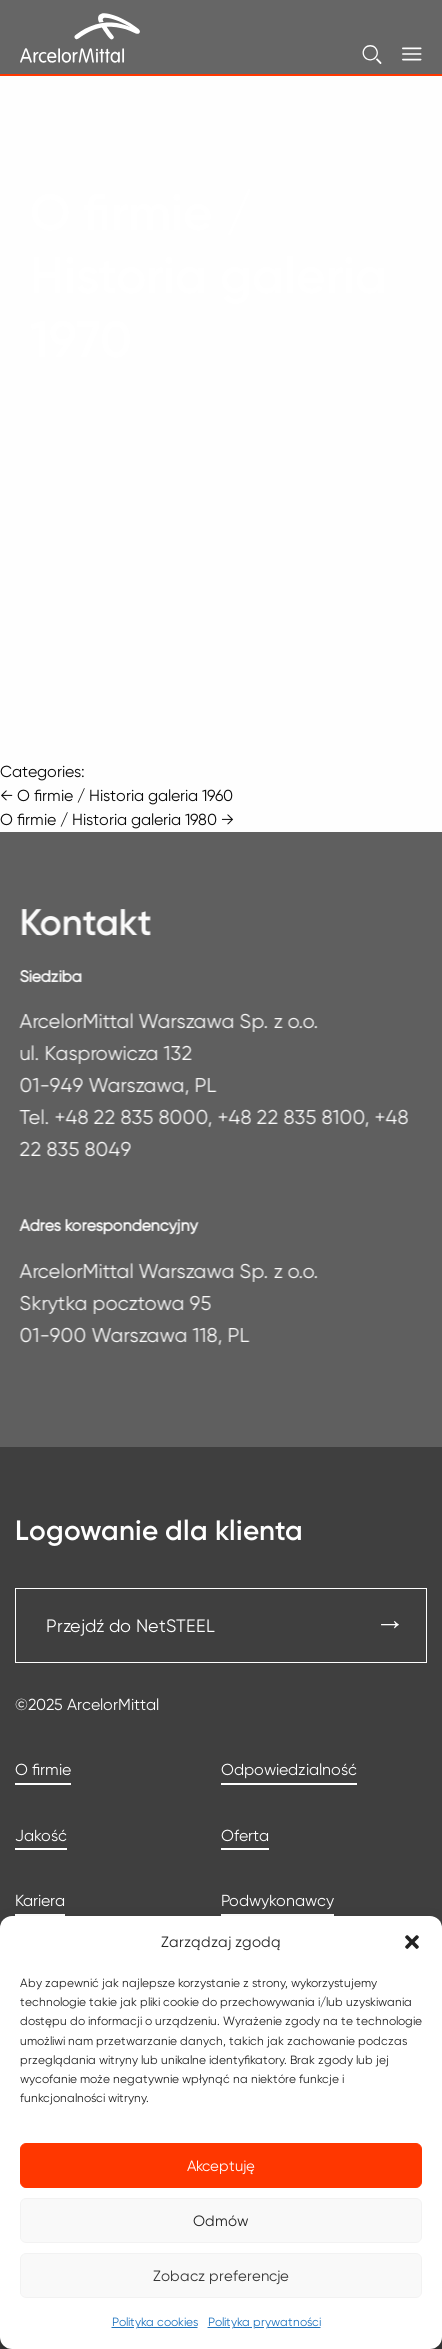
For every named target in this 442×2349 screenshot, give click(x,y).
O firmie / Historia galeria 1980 (117, 819)
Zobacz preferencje (221, 2276)
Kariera (40, 1900)
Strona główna (84, 151)
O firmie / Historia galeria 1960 (116, 795)
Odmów (221, 2221)
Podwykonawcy (277, 1900)
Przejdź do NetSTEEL (130, 1625)
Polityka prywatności (264, 2321)
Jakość (41, 1835)
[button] (412, 1942)
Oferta (245, 1835)
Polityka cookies (155, 2321)
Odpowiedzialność (289, 1769)
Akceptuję (221, 2166)
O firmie (43, 1769)
